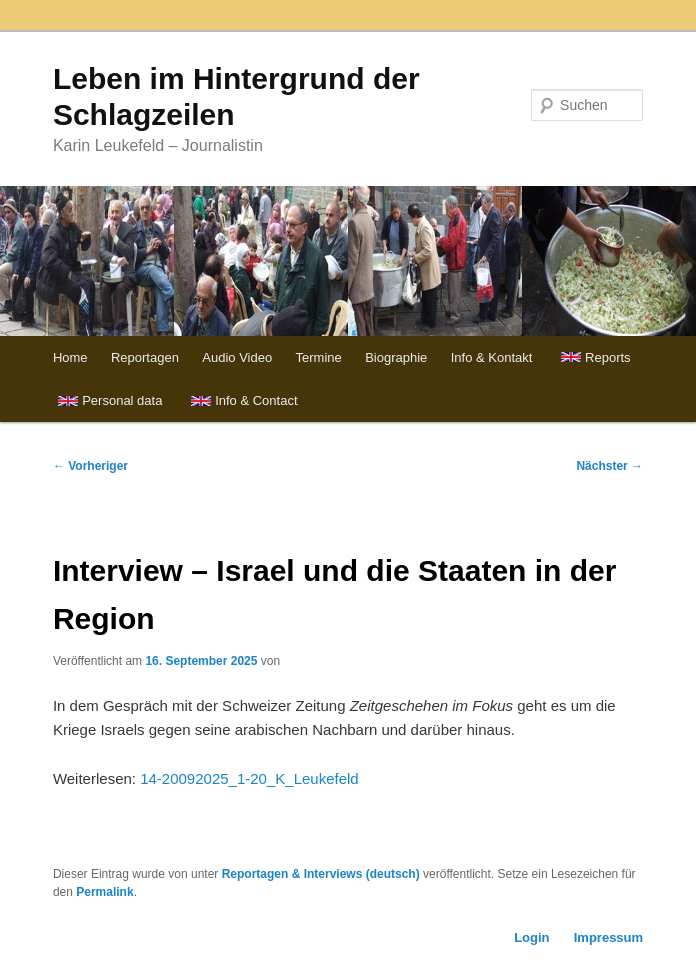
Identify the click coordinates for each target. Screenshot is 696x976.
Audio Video (237, 357)
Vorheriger (90, 466)
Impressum (608, 937)
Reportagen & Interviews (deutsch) (321, 874)
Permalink (104, 892)
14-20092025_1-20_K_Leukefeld (249, 778)
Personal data (122, 400)
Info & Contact (256, 400)
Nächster (609, 466)
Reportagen (145, 357)
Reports (608, 357)
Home (70, 357)
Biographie (396, 357)
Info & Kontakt (492, 357)
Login (531, 937)
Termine (319, 357)
